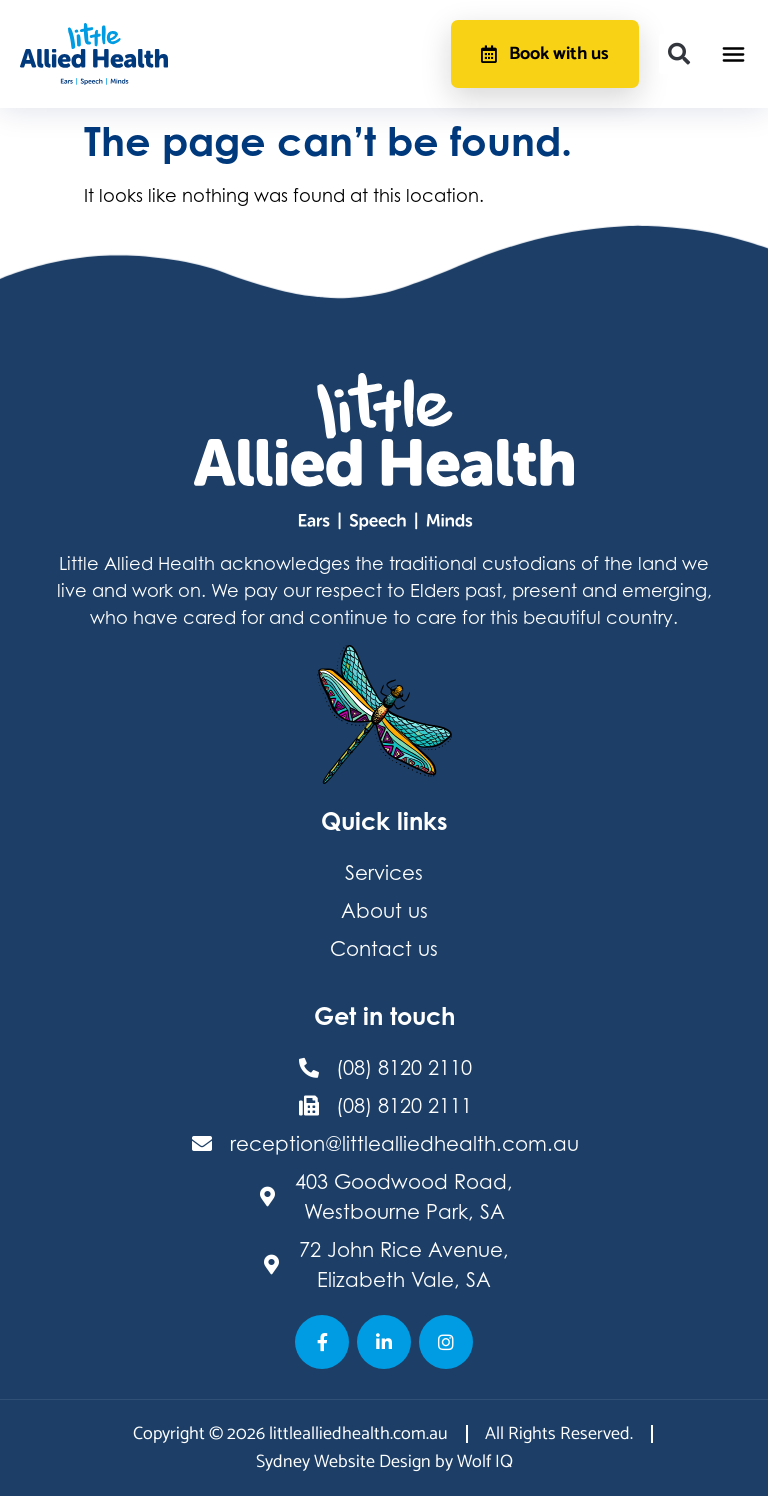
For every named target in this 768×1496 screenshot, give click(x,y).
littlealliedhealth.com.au (358, 1434)
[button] (679, 54)
